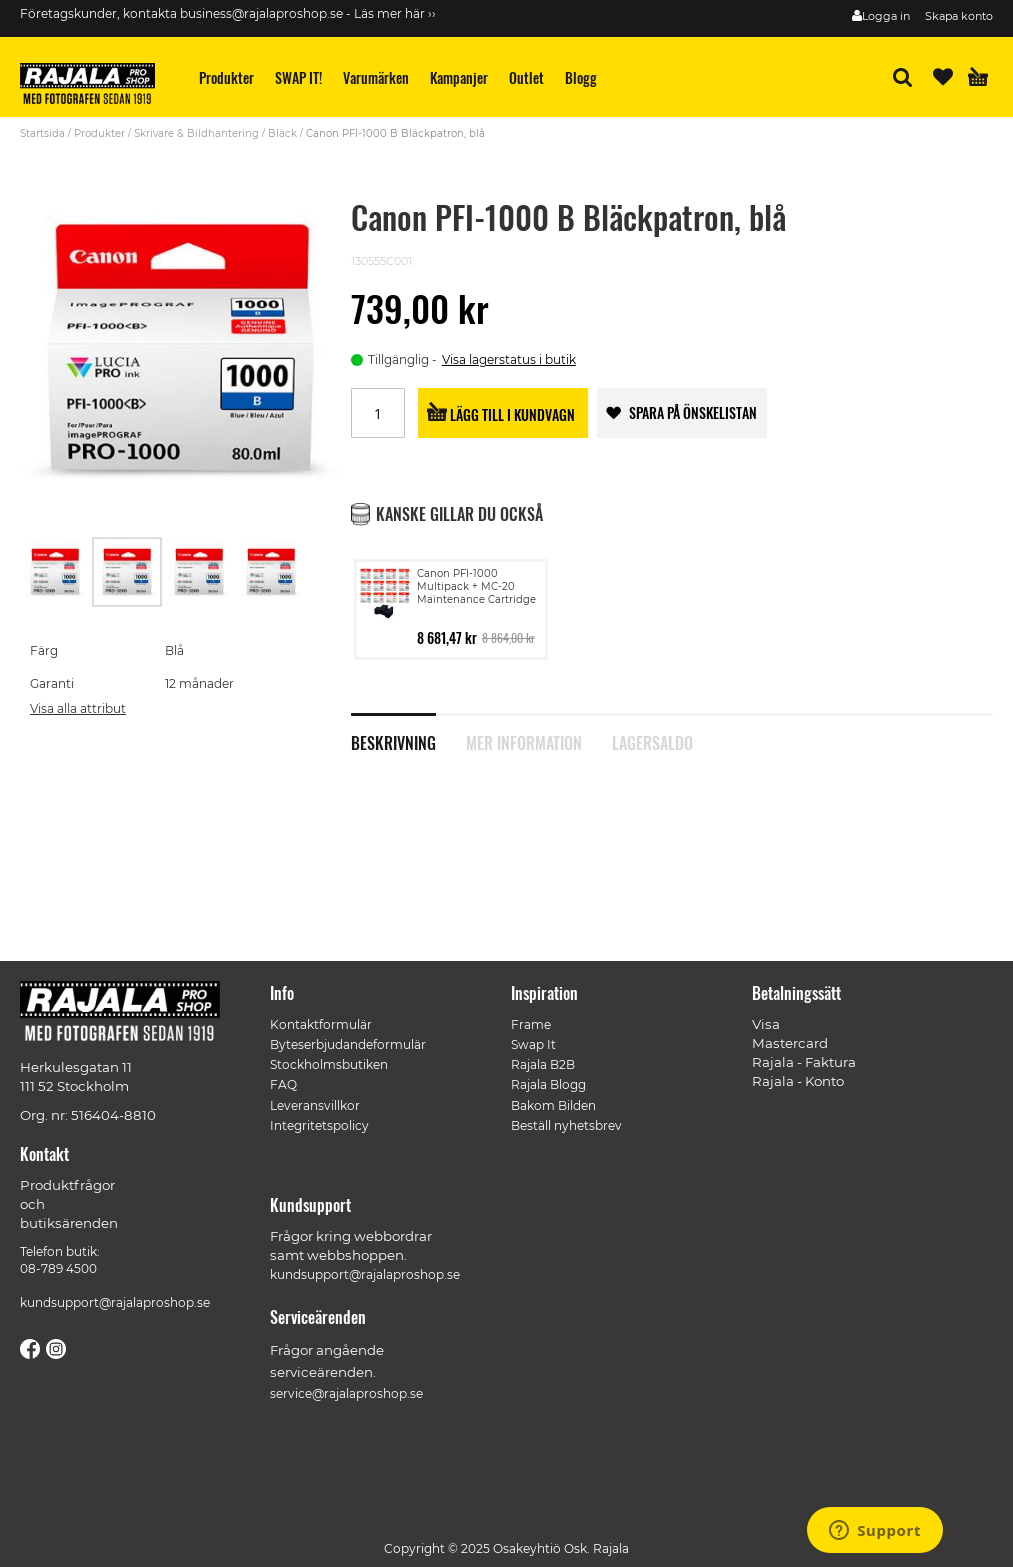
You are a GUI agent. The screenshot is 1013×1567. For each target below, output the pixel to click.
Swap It (533, 1044)
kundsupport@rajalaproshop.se (115, 1302)
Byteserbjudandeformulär (348, 1044)
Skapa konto (959, 16)
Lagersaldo (652, 741)
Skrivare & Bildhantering (196, 133)
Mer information (524, 741)
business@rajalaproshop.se (261, 13)
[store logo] (95, 86)
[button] (56, 572)
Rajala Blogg (548, 1084)
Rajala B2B (543, 1064)
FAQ (283, 1084)
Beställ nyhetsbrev (566, 1125)
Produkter (99, 133)
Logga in (886, 16)
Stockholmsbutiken (329, 1064)
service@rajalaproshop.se (346, 1393)
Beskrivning (393, 741)
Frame (531, 1024)
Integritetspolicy (319, 1125)
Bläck (282, 133)
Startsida (42, 133)
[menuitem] (227, 77)
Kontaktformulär (321, 1024)
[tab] (408, 732)
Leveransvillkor (315, 1105)
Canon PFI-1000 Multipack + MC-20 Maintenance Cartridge (476, 586)
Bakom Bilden (553, 1105)
